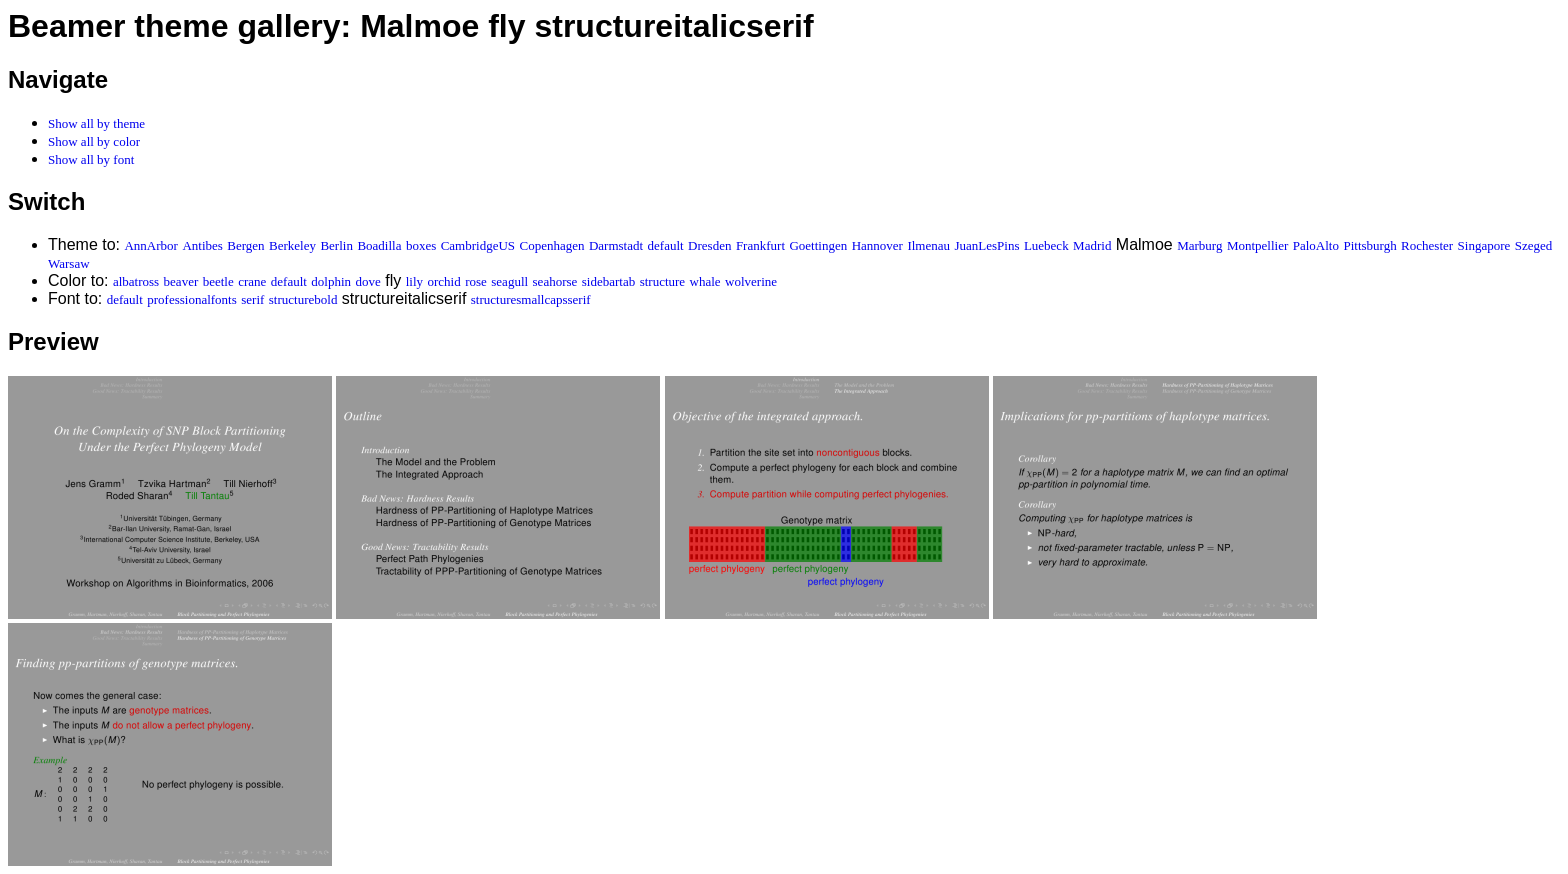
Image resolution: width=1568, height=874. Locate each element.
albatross (136, 281)
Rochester (1427, 245)
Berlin (336, 245)
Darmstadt (616, 245)
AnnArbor (150, 245)
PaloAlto (1316, 245)
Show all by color (94, 141)
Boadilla (379, 245)
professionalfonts (192, 299)
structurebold (303, 299)
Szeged (1534, 245)
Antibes (202, 245)
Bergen (245, 245)
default (666, 245)
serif (252, 299)
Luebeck (1046, 245)
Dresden (709, 245)
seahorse (555, 281)
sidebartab (608, 281)
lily (414, 281)
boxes (421, 245)
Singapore (1484, 245)
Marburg (1199, 245)
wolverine (751, 281)
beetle (218, 281)
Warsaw (69, 263)
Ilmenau (928, 245)
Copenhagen (552, 245)
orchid (443, 281)
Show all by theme (96, 123)
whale (705, 281)
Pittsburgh (1369, 245)
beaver (181, 281)
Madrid (1092, 245)
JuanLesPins (986, 245)
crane (252, 281)
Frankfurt (760, 245)
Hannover (877, 245)
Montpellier (1257, 245)
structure (662, 281)
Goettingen (818, 245)
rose (476, 281)
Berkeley (292, 245)
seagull (509, 281)
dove (368, 281)
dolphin (331, 281)
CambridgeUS (478, 245)
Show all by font (91, 159)
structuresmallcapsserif (531, 299)
